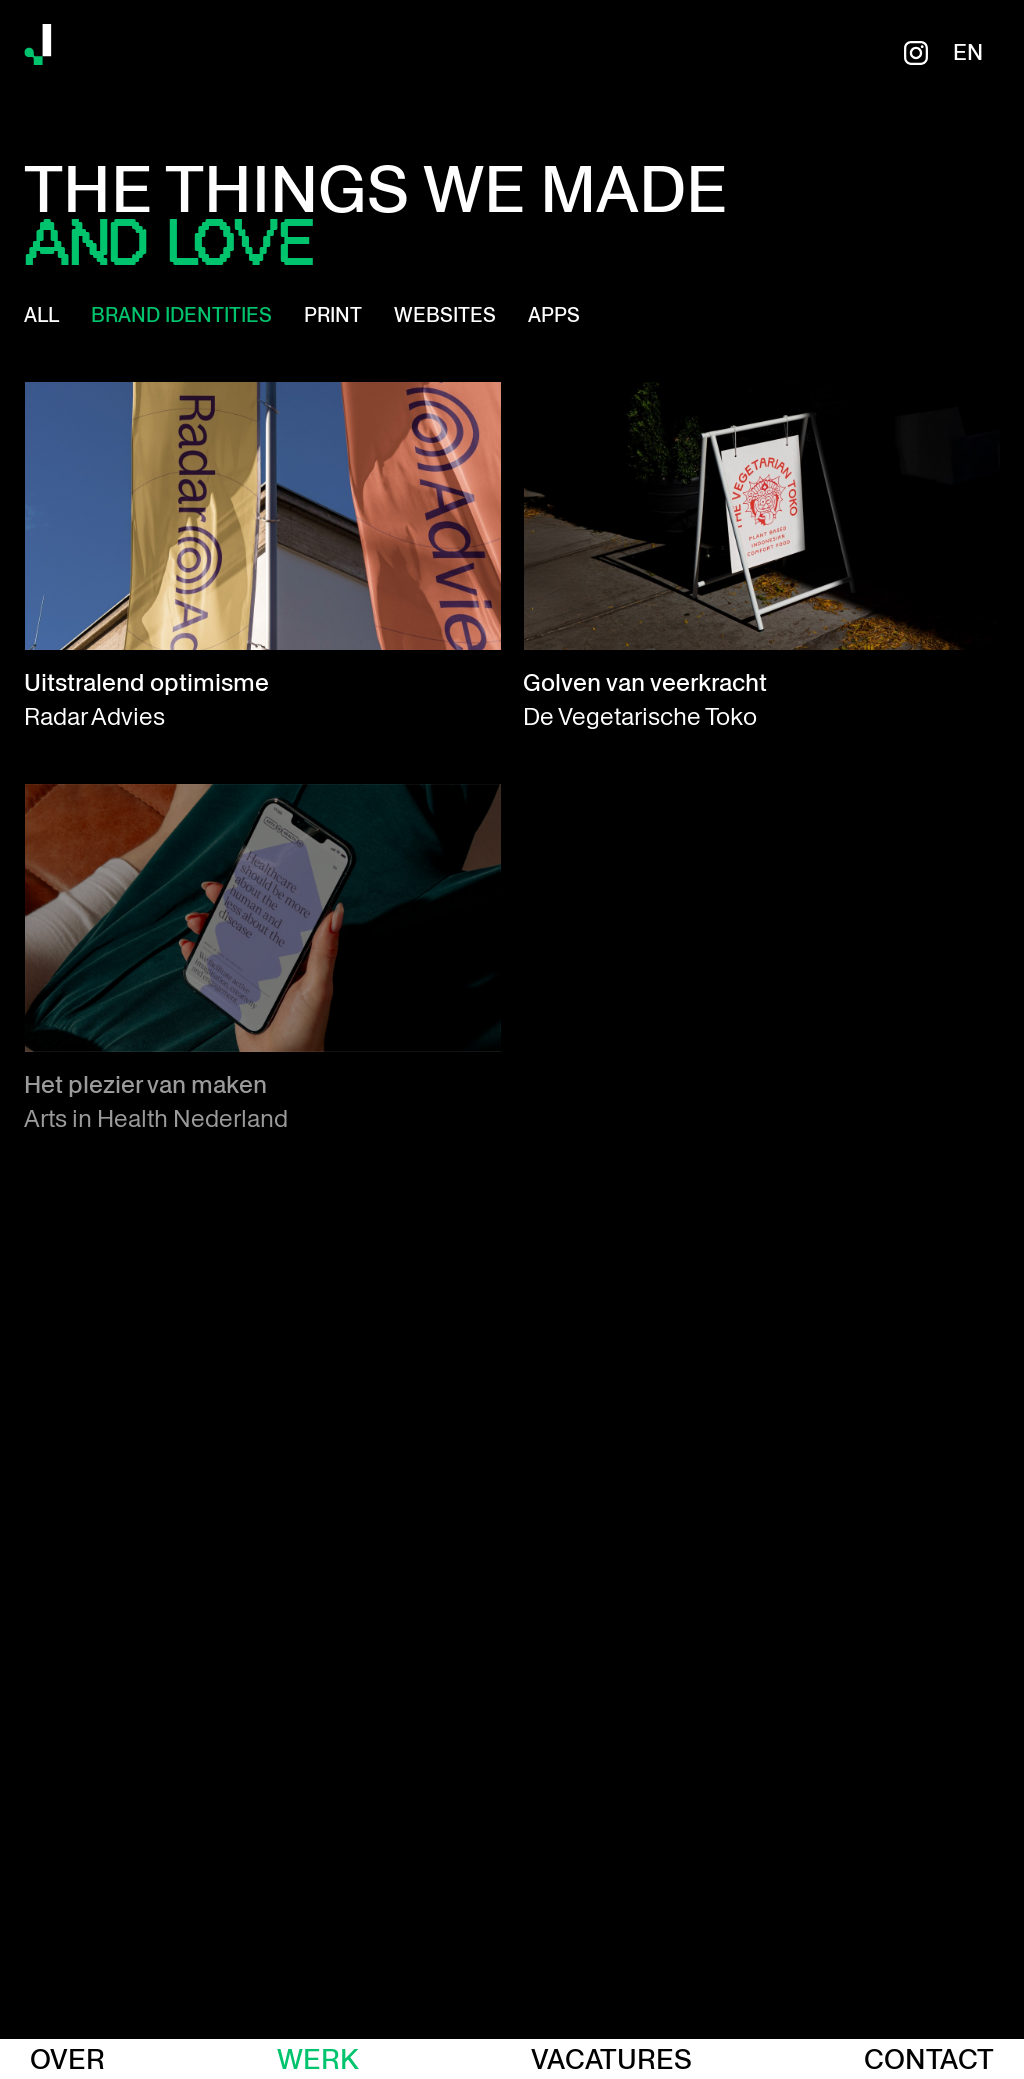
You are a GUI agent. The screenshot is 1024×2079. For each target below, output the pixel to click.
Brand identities (181, 315)
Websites (445, 315)
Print (333, 315)
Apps (554, 315)
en (968, 53)
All (41, 315)
